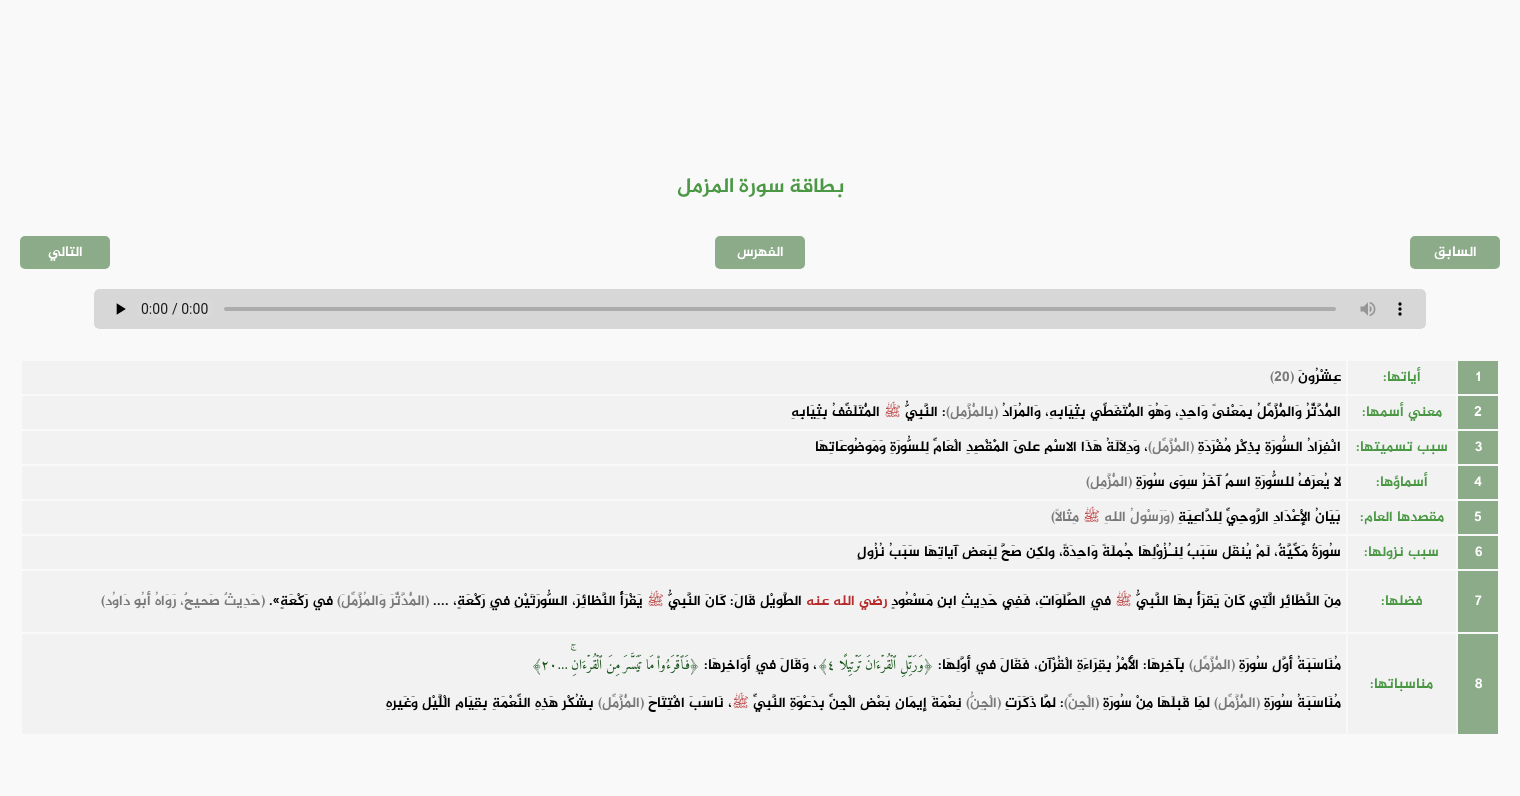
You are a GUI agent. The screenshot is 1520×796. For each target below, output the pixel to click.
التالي (65, 252)
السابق (1455, 252)
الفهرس (760, 252)
